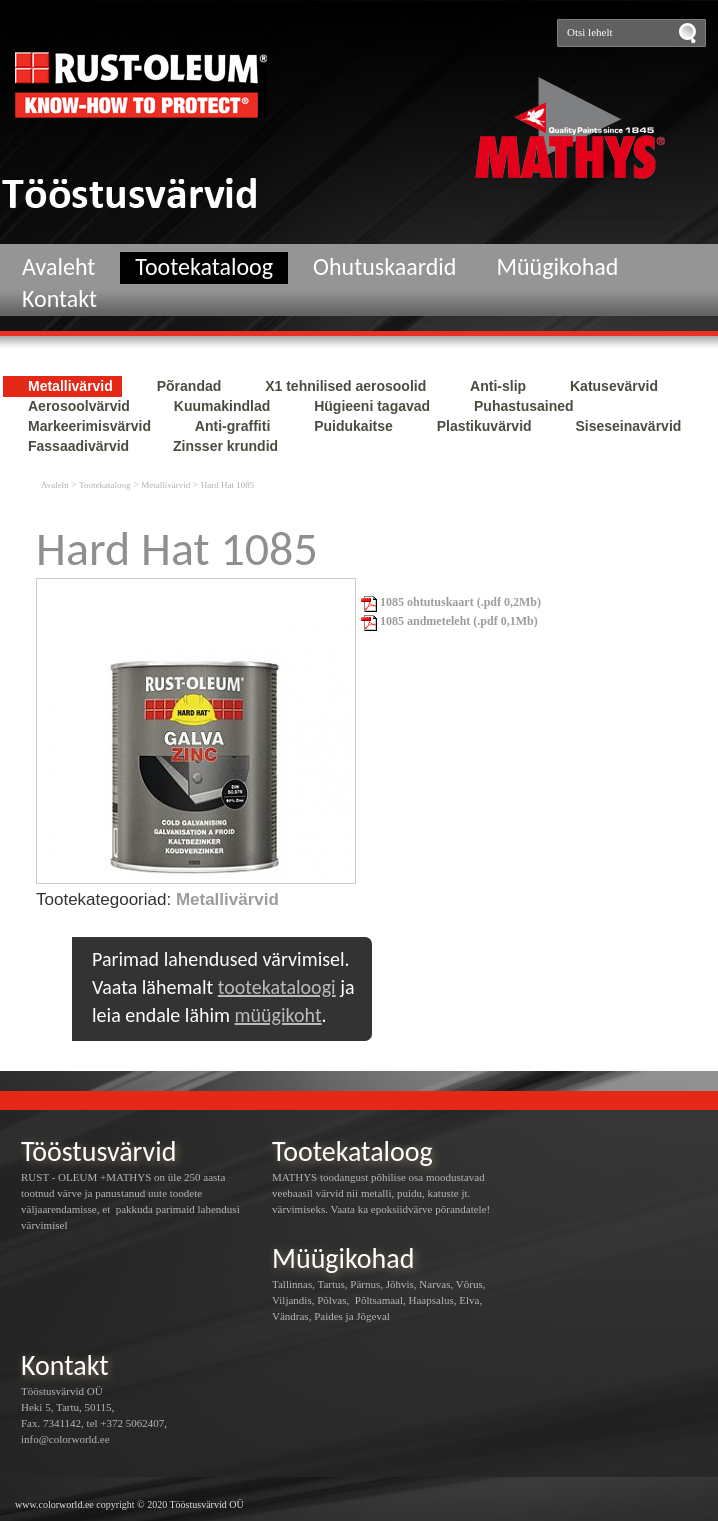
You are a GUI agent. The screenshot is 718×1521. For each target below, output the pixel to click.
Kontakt (59, 298)
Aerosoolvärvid (81, 406)
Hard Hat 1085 (228, 485)
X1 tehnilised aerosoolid (347, 386)
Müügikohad (557, 266)
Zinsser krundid (225, 446)
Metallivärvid (72, 386)
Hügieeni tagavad (374, 406)
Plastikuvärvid (486, 426)
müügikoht (278, 1015)
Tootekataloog (204, 266)
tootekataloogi (277, 987)
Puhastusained (524, 406)
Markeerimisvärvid (91, 426)
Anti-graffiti (234, 426)
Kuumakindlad (224, 406)
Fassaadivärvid (80, 446)
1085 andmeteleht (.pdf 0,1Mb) (449, 621)
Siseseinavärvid (628, 426)
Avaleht (58, 266)
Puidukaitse (355, 426)
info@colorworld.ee (65, 1439)
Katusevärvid (614, 386)
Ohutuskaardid (384, 266)
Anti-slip (500, 386)
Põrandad (191, 386)
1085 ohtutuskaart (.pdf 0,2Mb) (451, 602)
